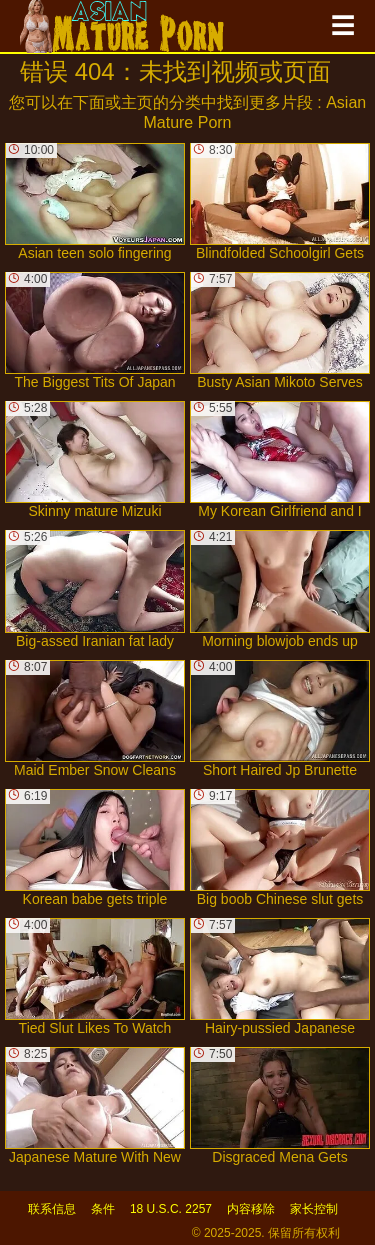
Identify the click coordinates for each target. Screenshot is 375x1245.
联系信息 (52, 1209)
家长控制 (314, 1209)
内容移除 (251, 1209)
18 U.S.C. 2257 (171, 1209)
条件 (103, 1209)
